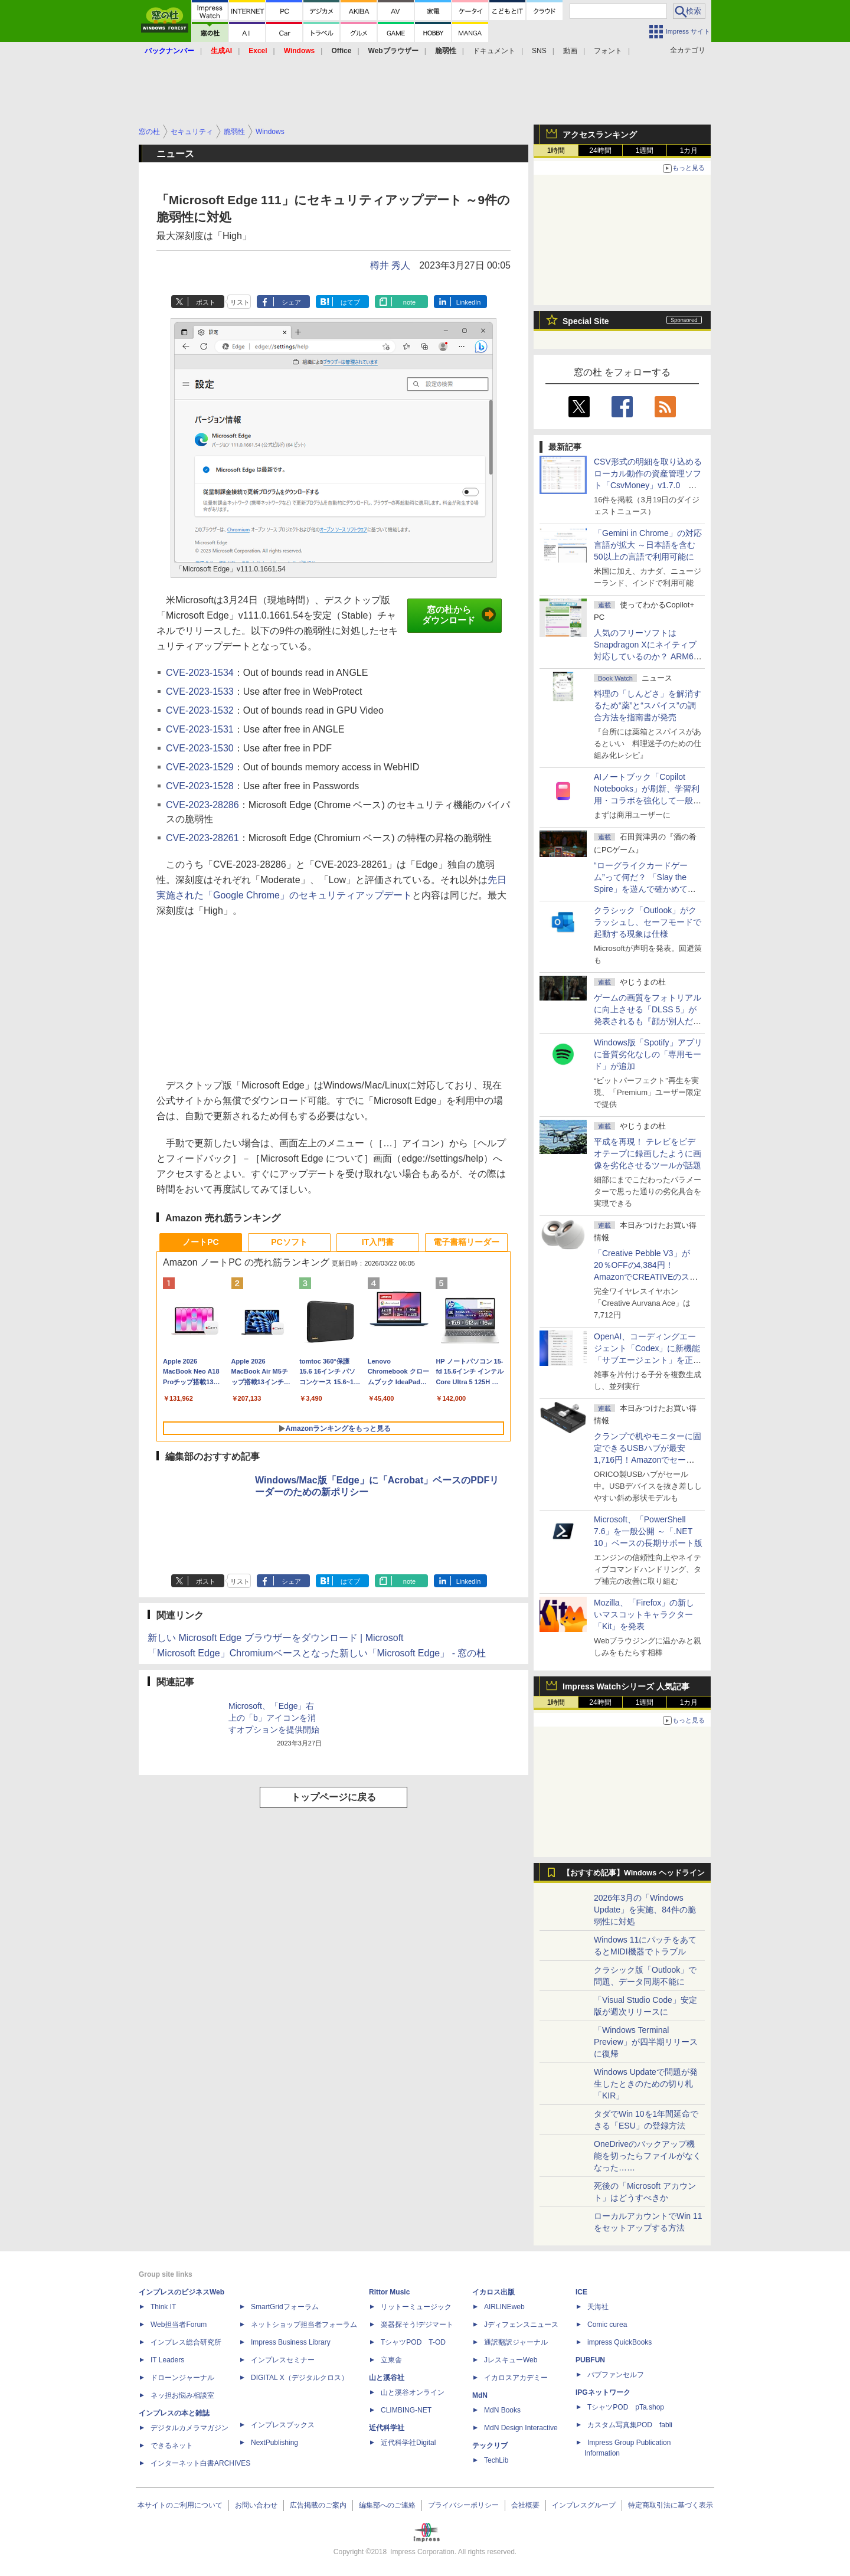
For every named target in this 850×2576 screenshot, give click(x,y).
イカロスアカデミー (516, 2378)
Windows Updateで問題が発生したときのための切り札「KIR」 (646, 2083)
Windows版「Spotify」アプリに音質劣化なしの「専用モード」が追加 (648, 1054)
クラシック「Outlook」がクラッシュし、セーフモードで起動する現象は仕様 (647, 922)
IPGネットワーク (603, 2392)
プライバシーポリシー (463, 2505)
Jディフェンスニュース (521, 2324)
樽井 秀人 (390, 265)
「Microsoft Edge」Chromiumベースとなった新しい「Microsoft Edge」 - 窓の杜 (317, 1653)
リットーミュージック (416, 2307)
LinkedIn (468, 302)
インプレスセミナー (283, 2360)
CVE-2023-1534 (200, 673)
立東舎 (391, 2360)
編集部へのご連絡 (387, 2505)
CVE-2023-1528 (200, 786)
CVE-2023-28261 (202, 838)
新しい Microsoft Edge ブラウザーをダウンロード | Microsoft (276, 1638)
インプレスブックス (283, 2425)
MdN (480, 2395)
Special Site (586, 321)
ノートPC (200, 1242)
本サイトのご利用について (180, 2505)
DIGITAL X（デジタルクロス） (299, 2378)
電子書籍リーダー (466, 1242)
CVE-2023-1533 (200, 692)
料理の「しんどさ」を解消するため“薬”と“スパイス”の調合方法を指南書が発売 (647, 705)
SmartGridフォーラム (285, 2307)
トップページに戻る (333, 1797)
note (409, 302)
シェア (291, 302)
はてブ (350, 302)
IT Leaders (167, 2360)
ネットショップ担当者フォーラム (304, 2324)
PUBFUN (590, 2360)
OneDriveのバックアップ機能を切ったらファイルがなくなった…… (647, 2155)
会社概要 (525, 2505)
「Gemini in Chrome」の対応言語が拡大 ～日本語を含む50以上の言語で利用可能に (648, 544)
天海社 (598, 2307)
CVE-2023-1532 (200, 710)
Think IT (163, 2307)
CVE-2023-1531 (200, 729)
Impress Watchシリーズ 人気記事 (626, 1686)
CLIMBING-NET (406, 2410)
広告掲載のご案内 (318, 2505)
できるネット (172, 2445)
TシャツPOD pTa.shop (625, 2407)
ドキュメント (494, 51)
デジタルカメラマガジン (189, 2428)
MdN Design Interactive (521, 2428)
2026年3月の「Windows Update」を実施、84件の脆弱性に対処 (645, 1909)
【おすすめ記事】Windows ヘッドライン (634, 1873)
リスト (240, 302)
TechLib (496, 2460)
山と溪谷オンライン (412, 2392)
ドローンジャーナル (182, 2378)
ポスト (205, 302)
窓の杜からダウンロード (459, 615)
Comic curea (607, 2324)
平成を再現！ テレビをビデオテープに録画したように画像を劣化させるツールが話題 (647, 1153)
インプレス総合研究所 (186, 2342)
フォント (608, 51)
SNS (539, 51)
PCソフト (289, 1242)
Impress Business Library (291, 2342)
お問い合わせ (256, 2505)
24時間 (600, 150)
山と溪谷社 (386, 2378)
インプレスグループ (584, 2505)
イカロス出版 (493, 2292)
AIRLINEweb (504, 2307)
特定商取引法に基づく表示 (670, 2505)
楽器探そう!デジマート (417, 2324)
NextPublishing (274, 2442)
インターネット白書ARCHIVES (200, 2463)
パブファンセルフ (615, 2375)
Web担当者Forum (179, 2324)
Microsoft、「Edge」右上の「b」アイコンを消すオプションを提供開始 (273, 1717)
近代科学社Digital (408, 2442)
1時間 (556, 150)
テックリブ (490, 2445)
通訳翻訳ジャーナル (516, 2342)
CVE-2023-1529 (200, 767)
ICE (581, 2292)
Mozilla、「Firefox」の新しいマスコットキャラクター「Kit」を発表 (644, 1614)
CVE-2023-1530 (200, 748)
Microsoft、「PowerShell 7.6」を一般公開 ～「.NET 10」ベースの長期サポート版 (648, 1531)
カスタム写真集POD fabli (629, 2425)
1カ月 (689, 150)
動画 (570, 51)
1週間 (645, 150)
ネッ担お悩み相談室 (182, 2395)
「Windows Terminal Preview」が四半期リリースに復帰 (646, 2041)
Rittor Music (389, 2292)
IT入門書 (378, 1242)
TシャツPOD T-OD (413, 2342)
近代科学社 (386, 2428)
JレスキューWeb (510, 2360)
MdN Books (502, 2410)
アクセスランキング (600, 134)
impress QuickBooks (619, 2342)
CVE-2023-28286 (202, 805)
